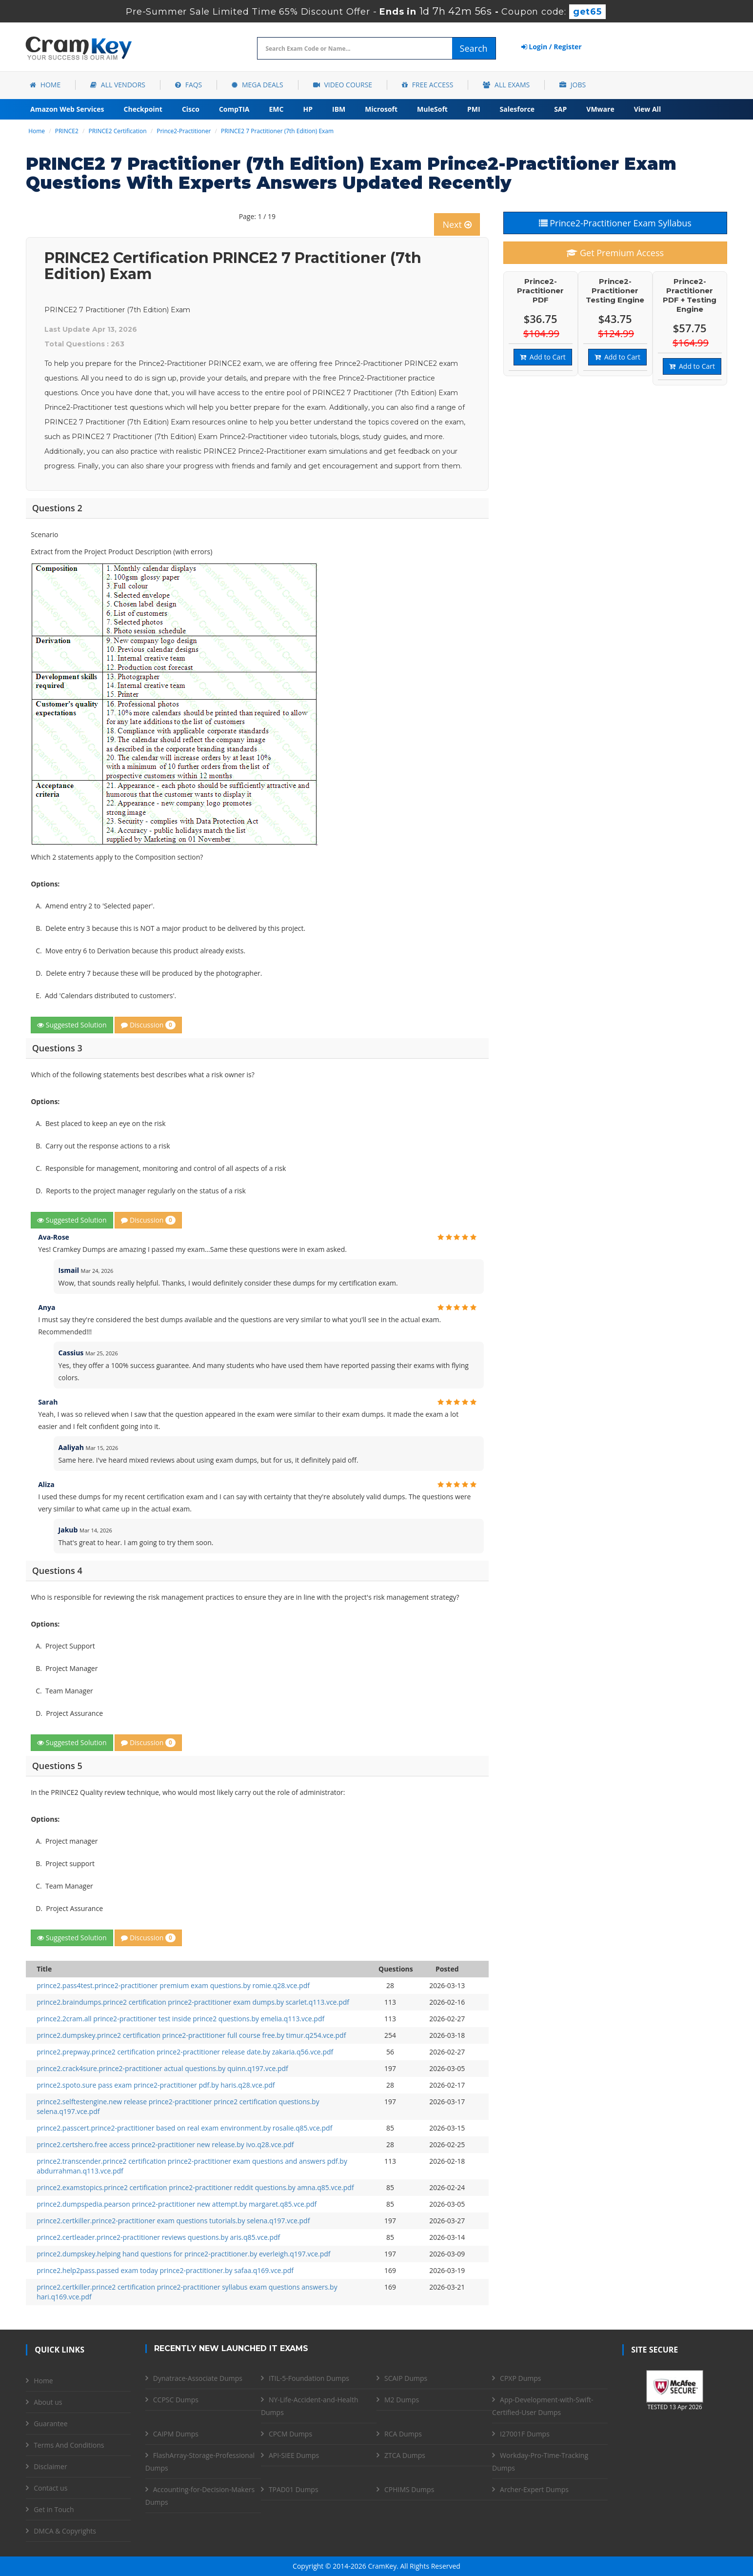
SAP (560, 109)
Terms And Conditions (69, 2445)
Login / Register (551, 46)
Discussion (148, 1024)
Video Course (342, 84)
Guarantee (50, 2423)
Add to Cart (543, 357)
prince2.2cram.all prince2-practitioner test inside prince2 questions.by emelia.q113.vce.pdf (180, 2018)
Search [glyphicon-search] (474, 48)
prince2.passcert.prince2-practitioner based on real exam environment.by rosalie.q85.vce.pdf (184, 2128)
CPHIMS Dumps (409, 2489)
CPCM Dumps (290, 2433)
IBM (338, 109)
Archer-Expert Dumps (534, 2489)
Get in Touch (54, 2509)
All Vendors (117, 84)
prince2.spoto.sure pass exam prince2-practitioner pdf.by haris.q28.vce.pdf (156, 2085)
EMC (276, 109)
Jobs (572, 84)
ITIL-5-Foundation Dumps (309, 2378)
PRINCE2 (67, 131)
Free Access (427, 84)
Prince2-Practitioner (184, 131)
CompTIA (234, 109)
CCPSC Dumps (175, 2399)
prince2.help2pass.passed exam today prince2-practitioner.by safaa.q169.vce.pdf (165, 2270)
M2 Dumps (401, 2399)
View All (647, 109)
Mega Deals (257, 84)
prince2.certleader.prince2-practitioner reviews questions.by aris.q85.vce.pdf (158, 2237)
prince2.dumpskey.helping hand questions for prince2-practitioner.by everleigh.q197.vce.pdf (183, 2253)
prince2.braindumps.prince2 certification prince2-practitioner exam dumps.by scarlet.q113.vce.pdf (193, 2002)
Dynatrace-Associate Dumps (197, 2378)
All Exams (506, 84)
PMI (473, 109)
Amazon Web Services (67, 109)
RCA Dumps (403, 2433)
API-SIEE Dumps (294, 2455)
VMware (600, 109)
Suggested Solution (71, 1024)
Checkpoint (143, 109)
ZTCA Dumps (404, 2455)
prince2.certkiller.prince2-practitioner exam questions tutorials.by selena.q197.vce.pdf (173, 2220)
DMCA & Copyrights (65, 2531)
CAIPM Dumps (175, 2433)
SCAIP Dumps (405, 2378)
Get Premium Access (615, 253)
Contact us (50, 2488)
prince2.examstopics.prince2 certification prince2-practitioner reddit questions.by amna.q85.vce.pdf (195, 2187)
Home (45, 84)
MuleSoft (432, 109)
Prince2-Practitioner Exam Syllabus (615, 223)
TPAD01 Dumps (293, 2489)
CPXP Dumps (520, 2378)
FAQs (188, 84)
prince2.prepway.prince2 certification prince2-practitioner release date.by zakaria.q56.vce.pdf (185, 2051)
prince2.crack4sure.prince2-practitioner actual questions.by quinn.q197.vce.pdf (162, 2068)
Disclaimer (50, 2466)
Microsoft (381, 109)
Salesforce (517, 109)
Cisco (190, 109)
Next (456, 224)
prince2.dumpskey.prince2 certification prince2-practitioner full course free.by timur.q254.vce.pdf (191, 2035)
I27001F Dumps (525, 2433)
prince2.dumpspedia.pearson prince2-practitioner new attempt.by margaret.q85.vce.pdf (177, 2204)
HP (308, 109)
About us (48, 2402)
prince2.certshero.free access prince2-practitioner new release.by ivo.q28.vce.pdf (165, 2144)
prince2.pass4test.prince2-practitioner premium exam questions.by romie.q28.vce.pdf (173, 1985)
